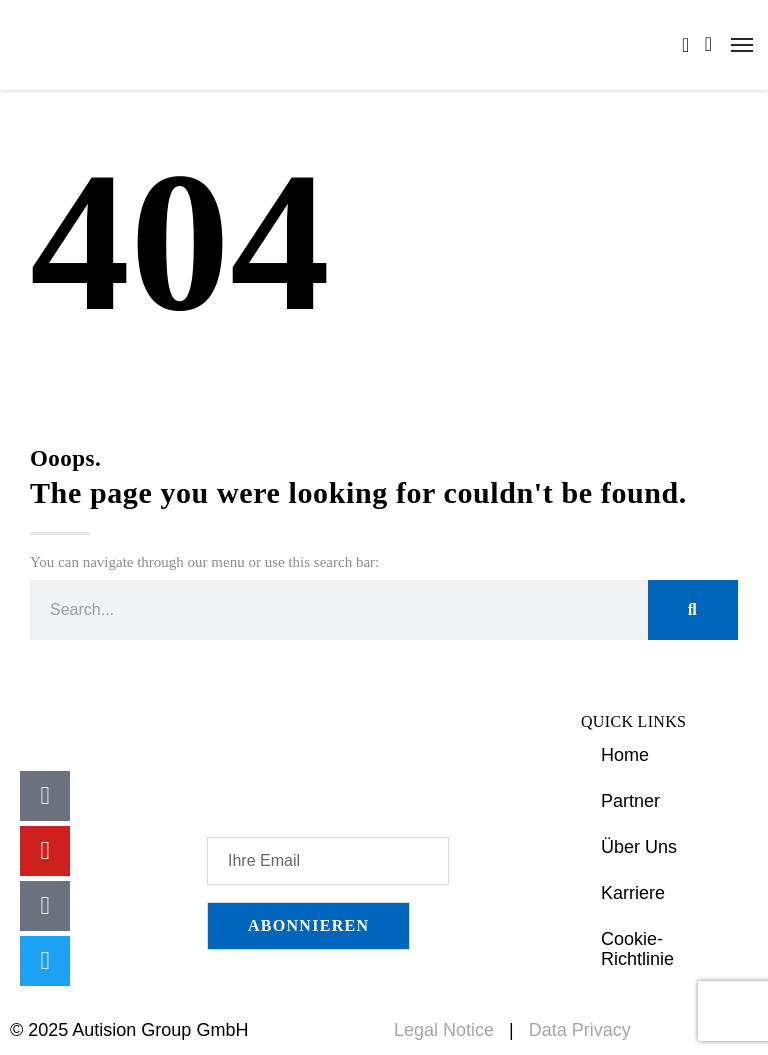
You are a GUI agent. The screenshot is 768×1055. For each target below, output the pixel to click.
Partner (630, 801)
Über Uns (639, 847)
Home (625, 755)
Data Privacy (580, 1030)
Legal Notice (444, 1030)
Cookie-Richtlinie (637, 949)
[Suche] (693, 610)
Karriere (633, 893)
